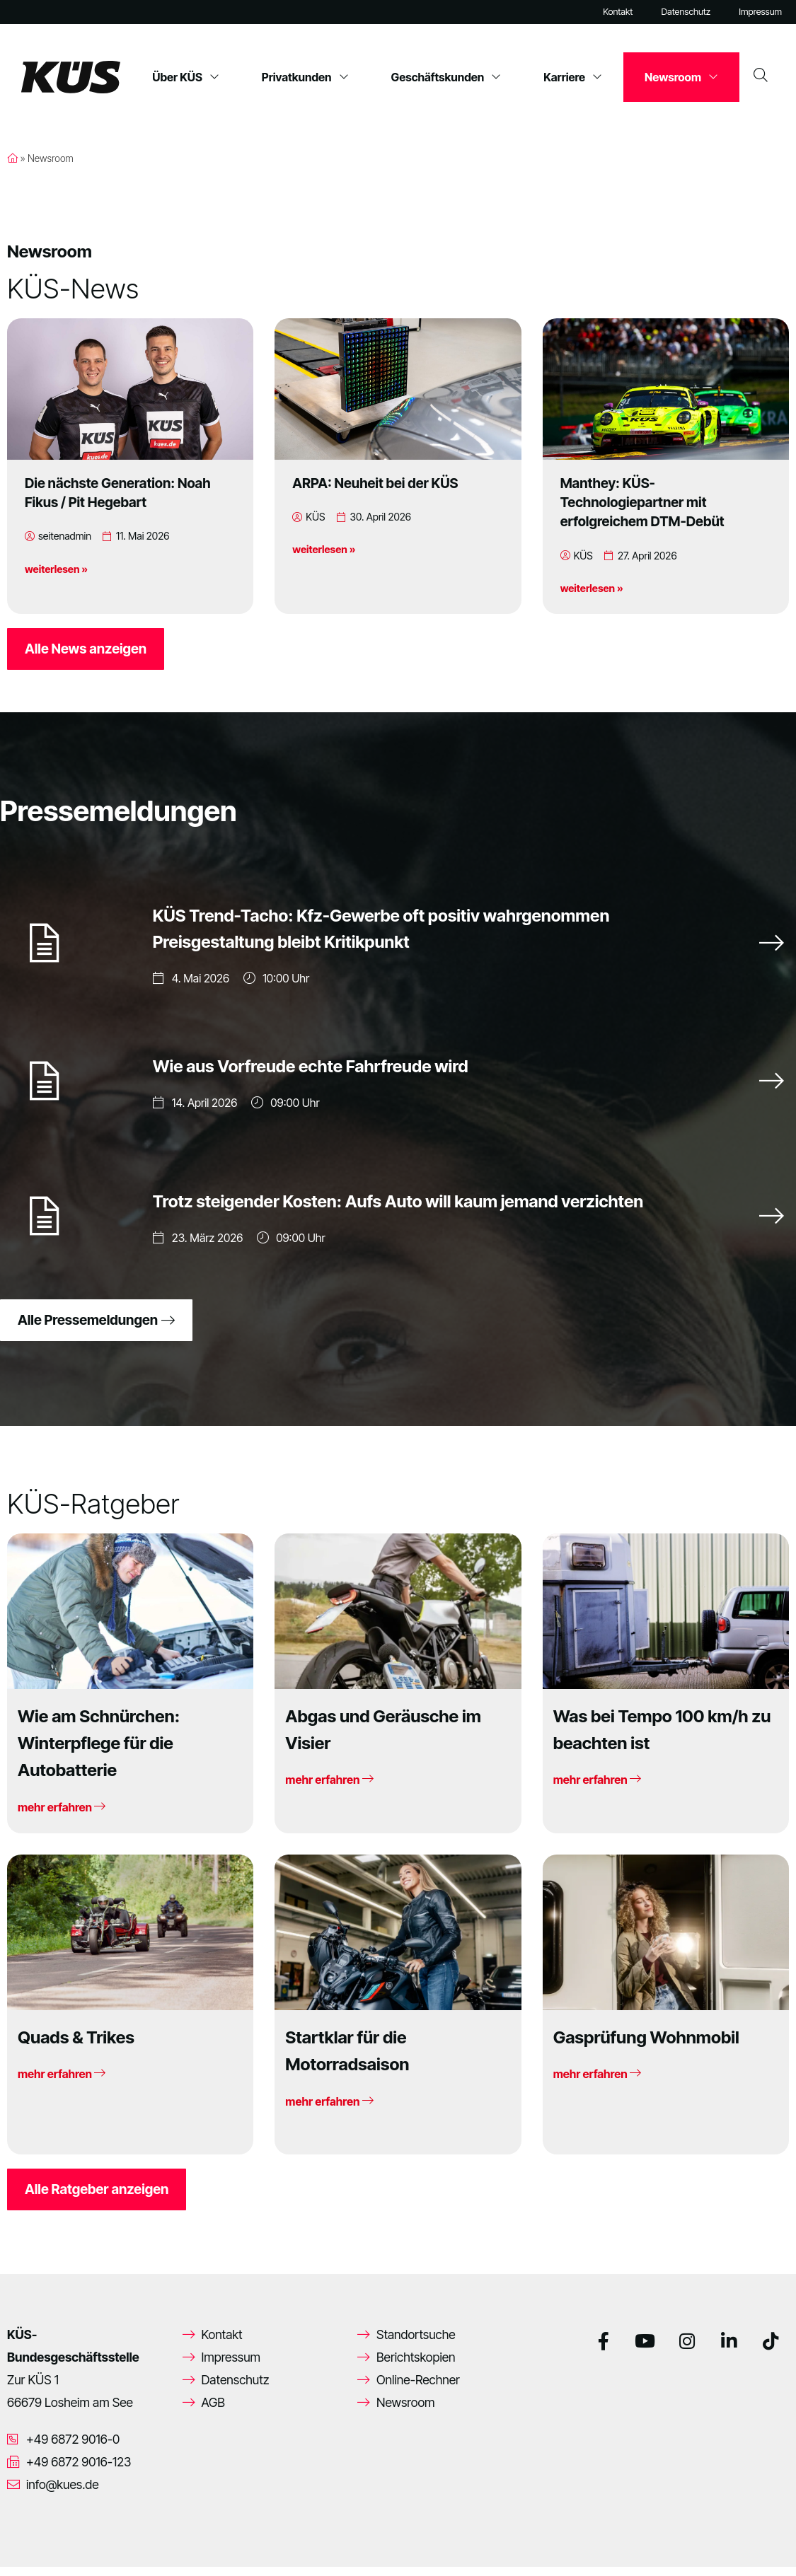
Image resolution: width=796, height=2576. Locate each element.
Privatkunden (305, 77)
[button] (31, 2545)
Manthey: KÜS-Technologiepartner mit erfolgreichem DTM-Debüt (642, 502)
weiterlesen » (56, 569)
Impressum (760, 11)
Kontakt (618, 11)
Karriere (572, 77)
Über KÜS (185, 77)
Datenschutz (685, 11)
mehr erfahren (61, 1816)
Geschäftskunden (446, 77)
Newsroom (681, 77)
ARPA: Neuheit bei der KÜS (375, 483)
